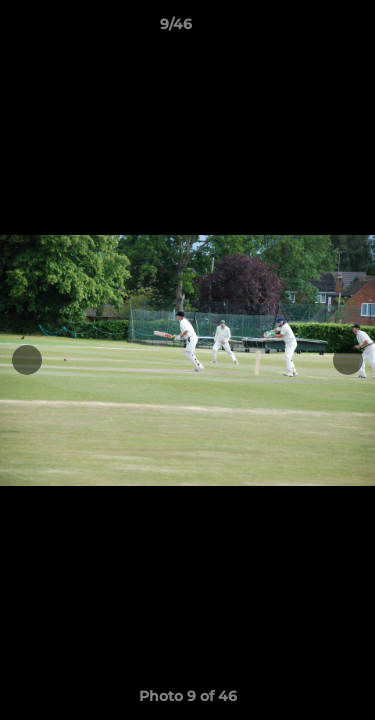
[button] (303, 29)
